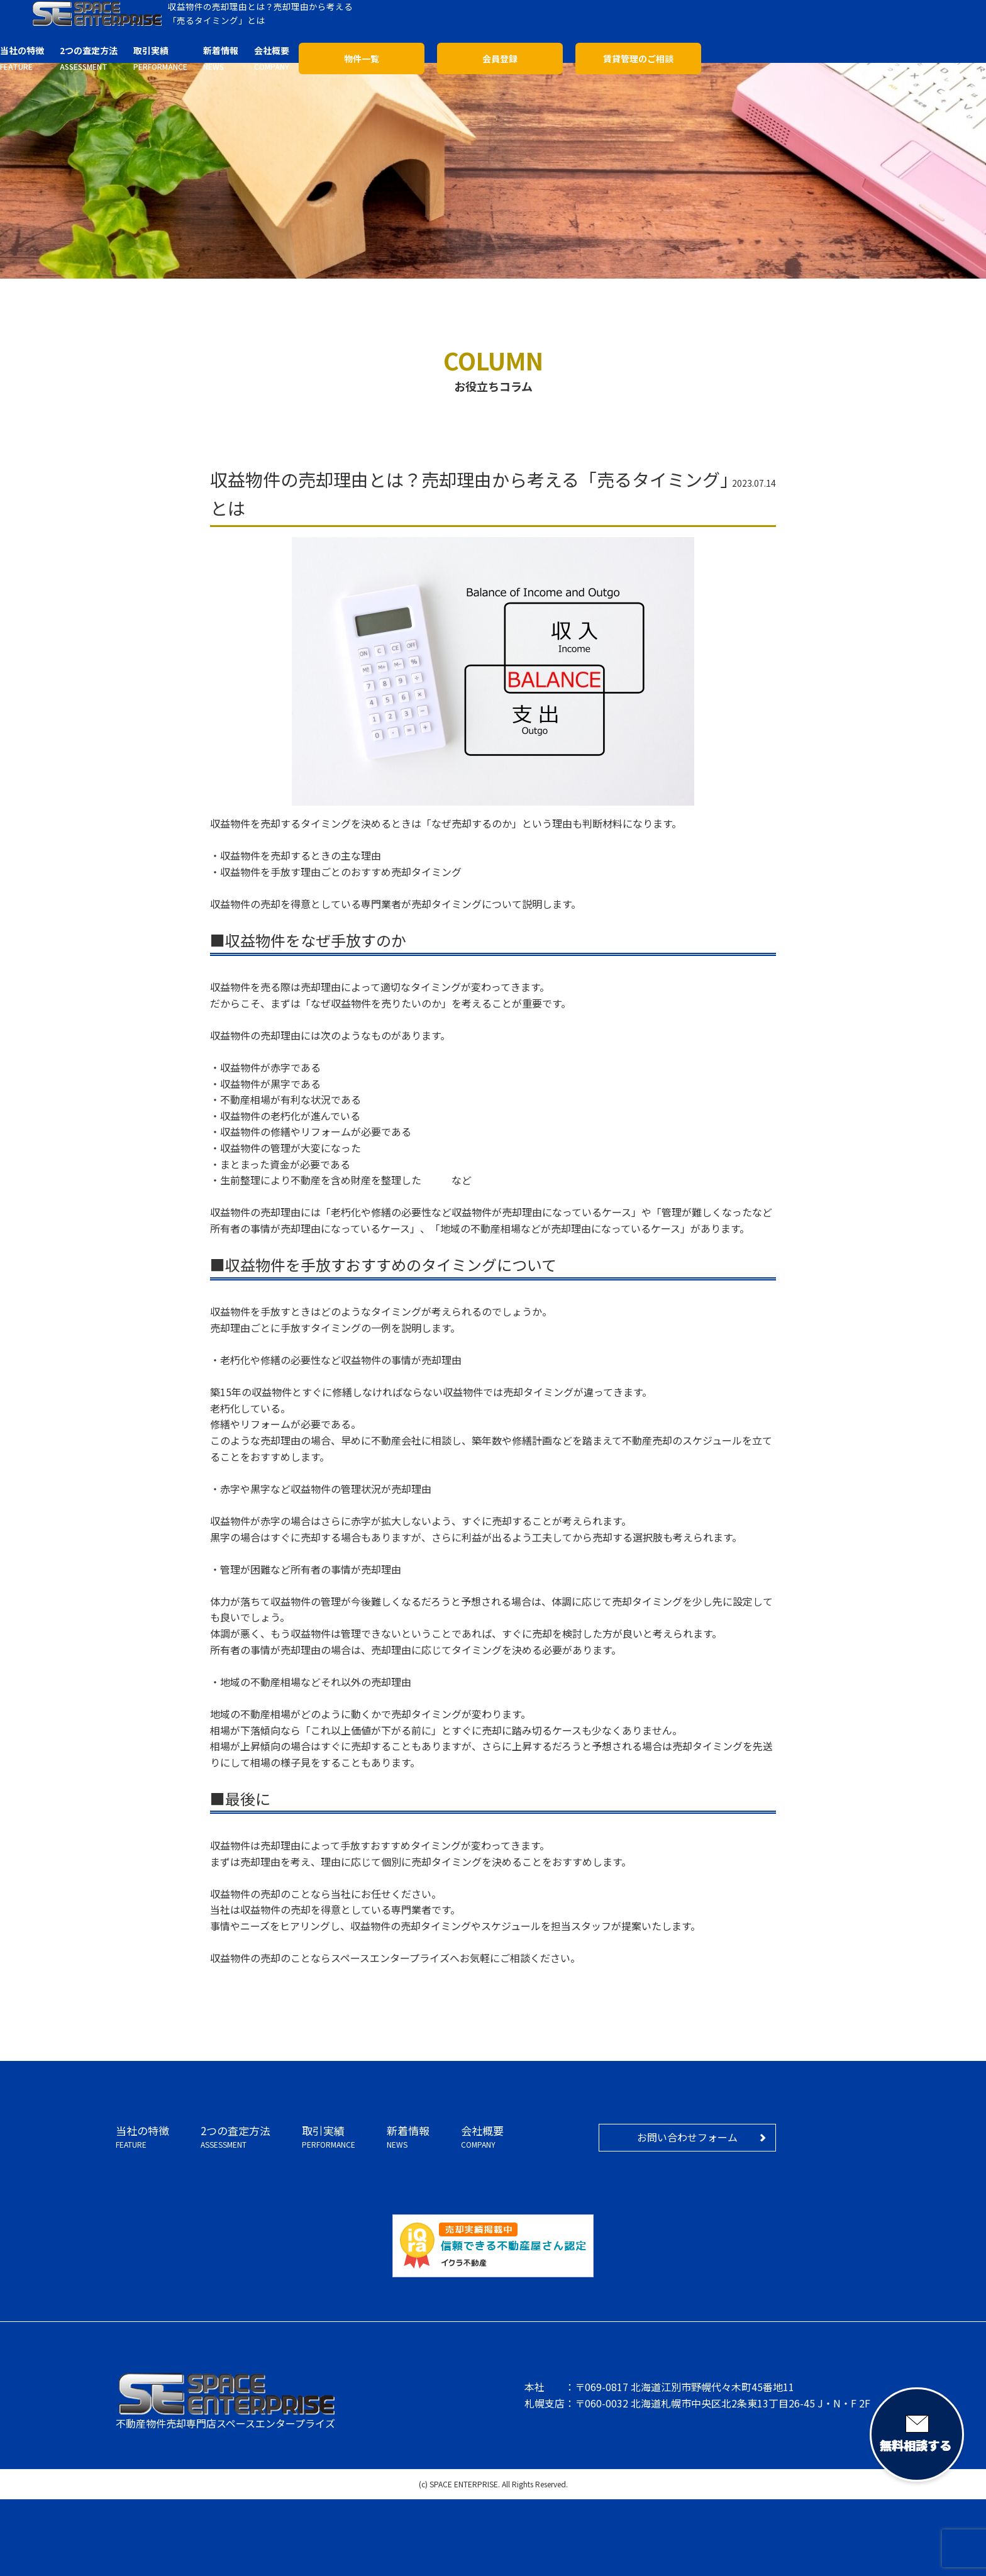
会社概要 (482, 2137)
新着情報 (408, 2137)
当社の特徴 (142, 2137)
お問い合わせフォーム (687, 2137)
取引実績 (328, 2137)
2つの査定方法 (235, 2137)
